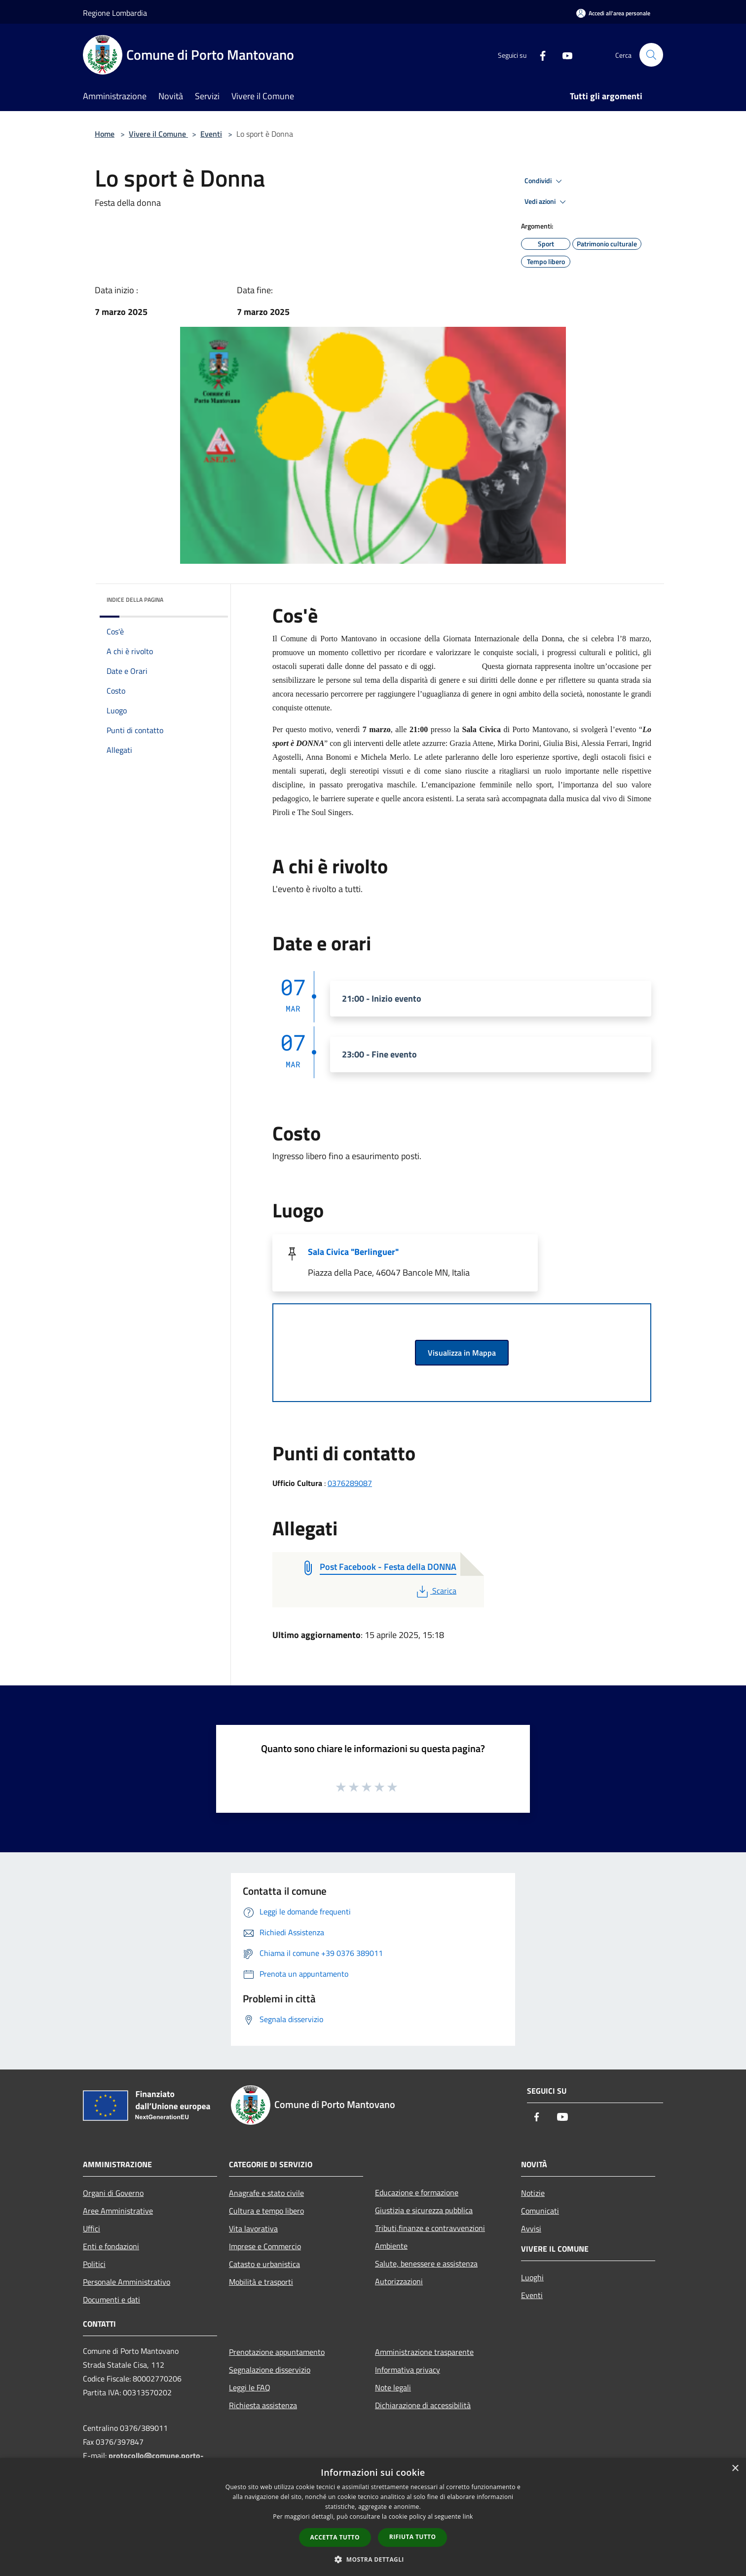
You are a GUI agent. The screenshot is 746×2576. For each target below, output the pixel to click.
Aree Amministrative (118, 2211)
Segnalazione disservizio (269, 2370)
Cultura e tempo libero (266, 2211)
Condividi (544, 181)
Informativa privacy (407, 2370)
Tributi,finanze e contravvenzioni (430, 2228)
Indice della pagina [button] (135, 599)
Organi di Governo (113, 2193)
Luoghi (532, 2277)
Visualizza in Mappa (462, 1353)
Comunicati (540, 2211)
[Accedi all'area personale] (613, 13)
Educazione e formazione (416, 2192)
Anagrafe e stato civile (266, 2193)
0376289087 (350, 1483)
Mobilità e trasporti (261, 2282)
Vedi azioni (546, 202)
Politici (94, 2264)
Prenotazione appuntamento (277, 2352)
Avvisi (531, 2228)
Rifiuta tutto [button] (412, 2537)
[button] (373, 2559)
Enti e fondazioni (111, 2246)
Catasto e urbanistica (264, 2264)
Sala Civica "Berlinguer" (353, 1251)
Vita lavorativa (253, 2228)
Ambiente (391, 2246)
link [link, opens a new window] (468, 2516)
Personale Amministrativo (126, 2282)
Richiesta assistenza (263, 2405)
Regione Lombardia (115, 13)
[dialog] (373, 2517)
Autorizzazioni (399, 2281)
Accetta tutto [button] (335, 2537)
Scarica (435, 1591)
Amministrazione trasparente (424, 2352)
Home (104, 134)
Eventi (211, 134)
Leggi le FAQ (249, 2387)
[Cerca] (651, 55)
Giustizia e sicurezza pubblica (424, 2210)
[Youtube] (563, 54)
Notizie (533, 2193)
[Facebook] (539, 54)
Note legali (393, 2387)
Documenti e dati (111, 2299)
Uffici (91, 2228)
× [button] (735, 2468)
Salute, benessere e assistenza (426, 2263)
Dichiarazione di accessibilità (423, 2405)
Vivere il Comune (158, 134)
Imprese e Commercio (265, 2246)
